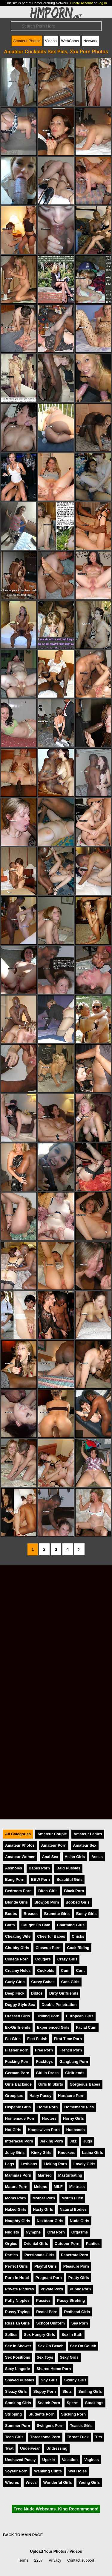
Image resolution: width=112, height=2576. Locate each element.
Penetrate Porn (74, 2255)
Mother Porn (44, 2198)
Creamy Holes (17, 1970)
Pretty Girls (78, 2277)
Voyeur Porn (16, 2471)
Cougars (43, 1959)
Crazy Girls (67, 1959)
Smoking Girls (18, 2403)
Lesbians (29, 2164)
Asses (97, 1856)
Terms (23, 2560)
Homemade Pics (79, 2107)
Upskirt (48, 2459)
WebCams (70, 41)
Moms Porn (15, 2198)
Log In (102, 3)
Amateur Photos (27, 41)
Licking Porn (55, 2164)
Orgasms (79, 2232)
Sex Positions (17, 2357)
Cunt (80, 1970)
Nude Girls (79, 2221)
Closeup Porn (48, 1947)
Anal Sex (50, 1856)
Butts (10, 1925)
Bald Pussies (68, 1868)
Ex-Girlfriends (17, 2027)
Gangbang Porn (73, 2061)
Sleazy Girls (16, 2391)
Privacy (55, 2560)
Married (44, 2175)
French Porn (70, 2050)
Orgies (11, 2243)
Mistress (77, 2186)
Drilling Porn (47, 2016)
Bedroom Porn (18, 1891)
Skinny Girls (75, 2380)
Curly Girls (14, 1982)
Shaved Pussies (19, 2380)
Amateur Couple (52, 1834)
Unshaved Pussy (20, 2459)
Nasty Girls (43, 2209)
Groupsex (14, 2095)
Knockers (66, 2152)
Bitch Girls (48, 1891)
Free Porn (44, 2050)
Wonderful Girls (57, 2482)
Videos (51, 41)
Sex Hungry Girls (39, 2334)
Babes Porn (39, 1868)
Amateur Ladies (87, 1834)
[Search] (56, 26)
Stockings (94, 2403)
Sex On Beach (50, 2346)
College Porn (17, 1959)
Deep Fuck (14, 1993)
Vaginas (91, 2459)
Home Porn (47, 2107)
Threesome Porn (45, 2437)
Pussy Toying (17, 2312)
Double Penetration (59, 2004)
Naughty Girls (17, 2221)
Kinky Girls (41, 2152)
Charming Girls (70, 1925)
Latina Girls (92, 2152)
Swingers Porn (50, 2425)
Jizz (73, 2141)
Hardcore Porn (71, 2095)
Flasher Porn (16, 2050)
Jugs (87, 2141)
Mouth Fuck (72, 2198)
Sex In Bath (72, 2334)
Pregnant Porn (49, 2277)
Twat (9, 2448)
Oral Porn (56, 2232)
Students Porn (41, 2414)
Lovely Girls (84, 2164)
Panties (93, 2243)
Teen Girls (14, 2437)
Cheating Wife (17, 1936)
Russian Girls (17, 2323)
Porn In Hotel (17, 2277)
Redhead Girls (77, 2312)
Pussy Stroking (71, 2300)
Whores (12, 2482)
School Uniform (50, 2323)
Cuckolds (45, 1970)
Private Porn (52, 2289)
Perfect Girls (16, 2266)
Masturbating (70, 2175)
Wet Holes (77, 2471)
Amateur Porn (54, 1845)
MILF (58, 2186)
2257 (38, 2560)
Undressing (56, 2448)
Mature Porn (16, 2186)
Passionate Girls (39, 2255)
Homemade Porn (20, 2118)
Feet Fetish (37, 2038)
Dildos (37, 1993)
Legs (9, 2164)
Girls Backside (18, 2084)
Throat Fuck (78, 2437)
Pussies (43, 2300)
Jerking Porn (51, 2141)
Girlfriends (75, 2073)
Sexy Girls (69, 2357)
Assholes (13, 1868)
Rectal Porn (46, 2312)
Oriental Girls (36, 2243)
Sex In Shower (18, 2346)
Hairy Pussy (40, 2095)
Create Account (81, 3)
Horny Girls (73, 2118)
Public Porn (80, 2289)
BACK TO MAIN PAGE (23, 2535)
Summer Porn (17, 2425)
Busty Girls (86, 1913)
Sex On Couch (83, 2346)
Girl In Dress (47, 2073)
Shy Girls (49, 2380)
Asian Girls (75, 1856)
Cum (65, 1970)
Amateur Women (20, 1856)
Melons (40, 2186)
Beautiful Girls (69, 1879)
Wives (31, 2482)
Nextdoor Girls (50, 2221)
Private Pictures (19, 2289)
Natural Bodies (73, 2209)
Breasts (31, 1913)
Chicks (78, 1936)
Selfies (11, 2334)
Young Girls (89, 2482)
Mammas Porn (18, 2175)
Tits (98, 2437)
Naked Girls (15, 2209)
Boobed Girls (78, 1902)
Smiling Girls (90, 2391)
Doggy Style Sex (20, 2004)
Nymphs (33, 2232)
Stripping (13, 2414)
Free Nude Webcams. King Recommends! (55, 2509)
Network (90, 41)
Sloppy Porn (44, 2391)
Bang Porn (14, 1879)
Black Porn (74, 1891)
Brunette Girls (57, 1913)
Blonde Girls (16, 1902)
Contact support (80, 2560)
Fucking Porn (17, 2061)
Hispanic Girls (18, 2107)
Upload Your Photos (48, 2551)
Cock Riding (78, 1947)
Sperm (73, 2403)
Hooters (49, 2118)
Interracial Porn (19, 2141)
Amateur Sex (84, 1845)
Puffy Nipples (17, 2300)
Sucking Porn (73, 2414)
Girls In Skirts (50, 2084)
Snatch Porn (49, 2403)
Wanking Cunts (48, 2471)
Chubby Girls (17, 1947)
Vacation (70, 2459)
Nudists (12, 2232)
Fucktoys (44, 2061)
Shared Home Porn (53, 2368)
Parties (11, 2255)
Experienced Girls (53, 2027)
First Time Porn (68, 2038)
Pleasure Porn (76, 2266)
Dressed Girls (17, 2016)
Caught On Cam (36, 1925)
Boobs (11, 1913)
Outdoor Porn (67, 2243)
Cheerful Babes (51, 1936)
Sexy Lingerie (17, 2368)
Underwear (30, 2448)
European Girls (79, 2016)
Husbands (75, 2130)
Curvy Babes (42, 1982)
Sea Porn (79, 2323)
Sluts (67, 2391)
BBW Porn (40, 1879)
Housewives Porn (44, 2130)
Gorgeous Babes (85, 2084)
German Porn (17, 2073)
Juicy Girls (14, 2152)
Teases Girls (81, 2425)
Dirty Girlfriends (63, 1993)
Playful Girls (45, 2266)
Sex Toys (45, 2357)
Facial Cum (86, 2027)
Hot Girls (13, 2130)
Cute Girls (70, 1982)
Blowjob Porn (46, 1902)
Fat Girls (13, 2038)
